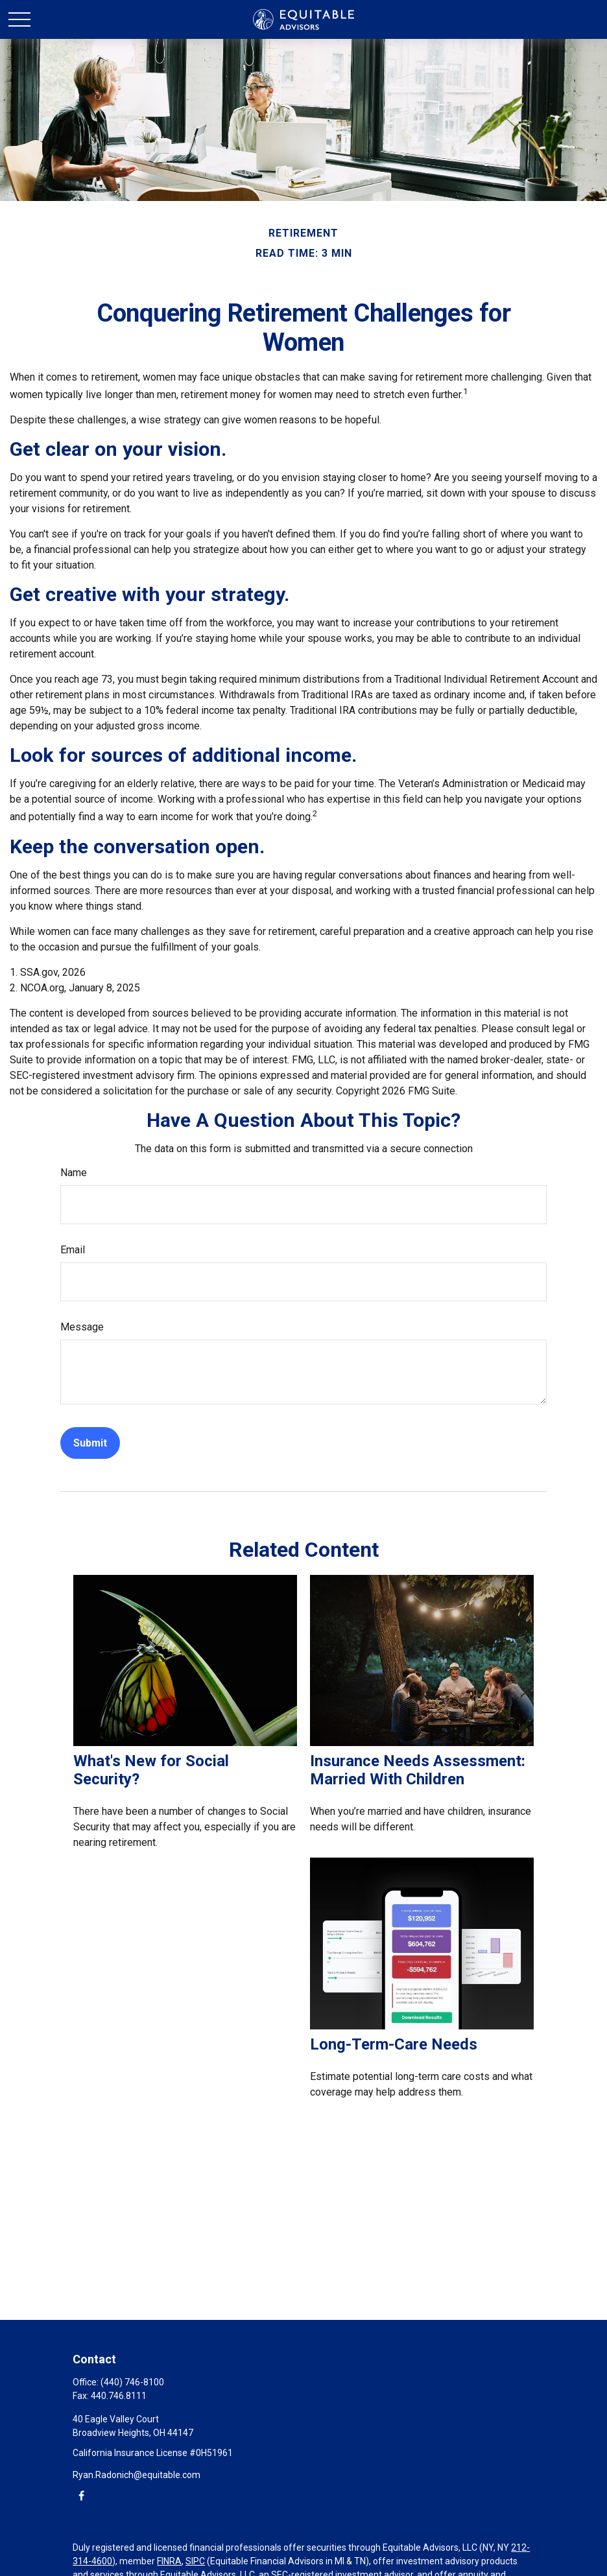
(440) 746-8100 (132, 2382)
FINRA (169, 2561)
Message (82, 1327)
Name (73, 1172)
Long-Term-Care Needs (393, 2044)
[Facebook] (81, 2495)
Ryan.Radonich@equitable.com (136, 2475)
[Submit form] (90, 1443)
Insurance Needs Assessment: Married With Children (417, 1770)
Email (72, 1250)
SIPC (195, 2561)
